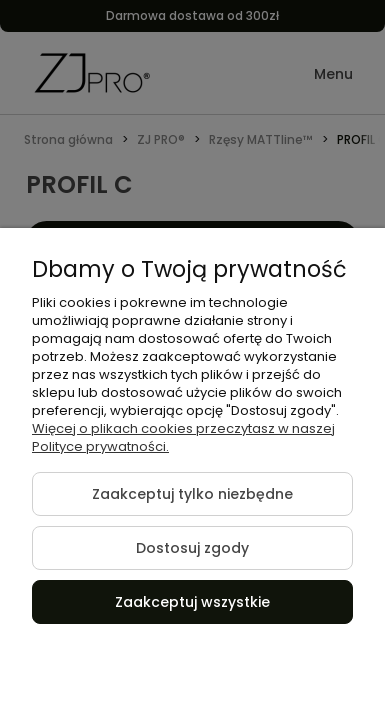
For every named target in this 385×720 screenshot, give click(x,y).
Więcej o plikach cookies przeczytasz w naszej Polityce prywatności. (183, 437)
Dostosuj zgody (192, 548)
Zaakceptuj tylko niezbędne (192, 494)
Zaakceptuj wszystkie (192, 602)
